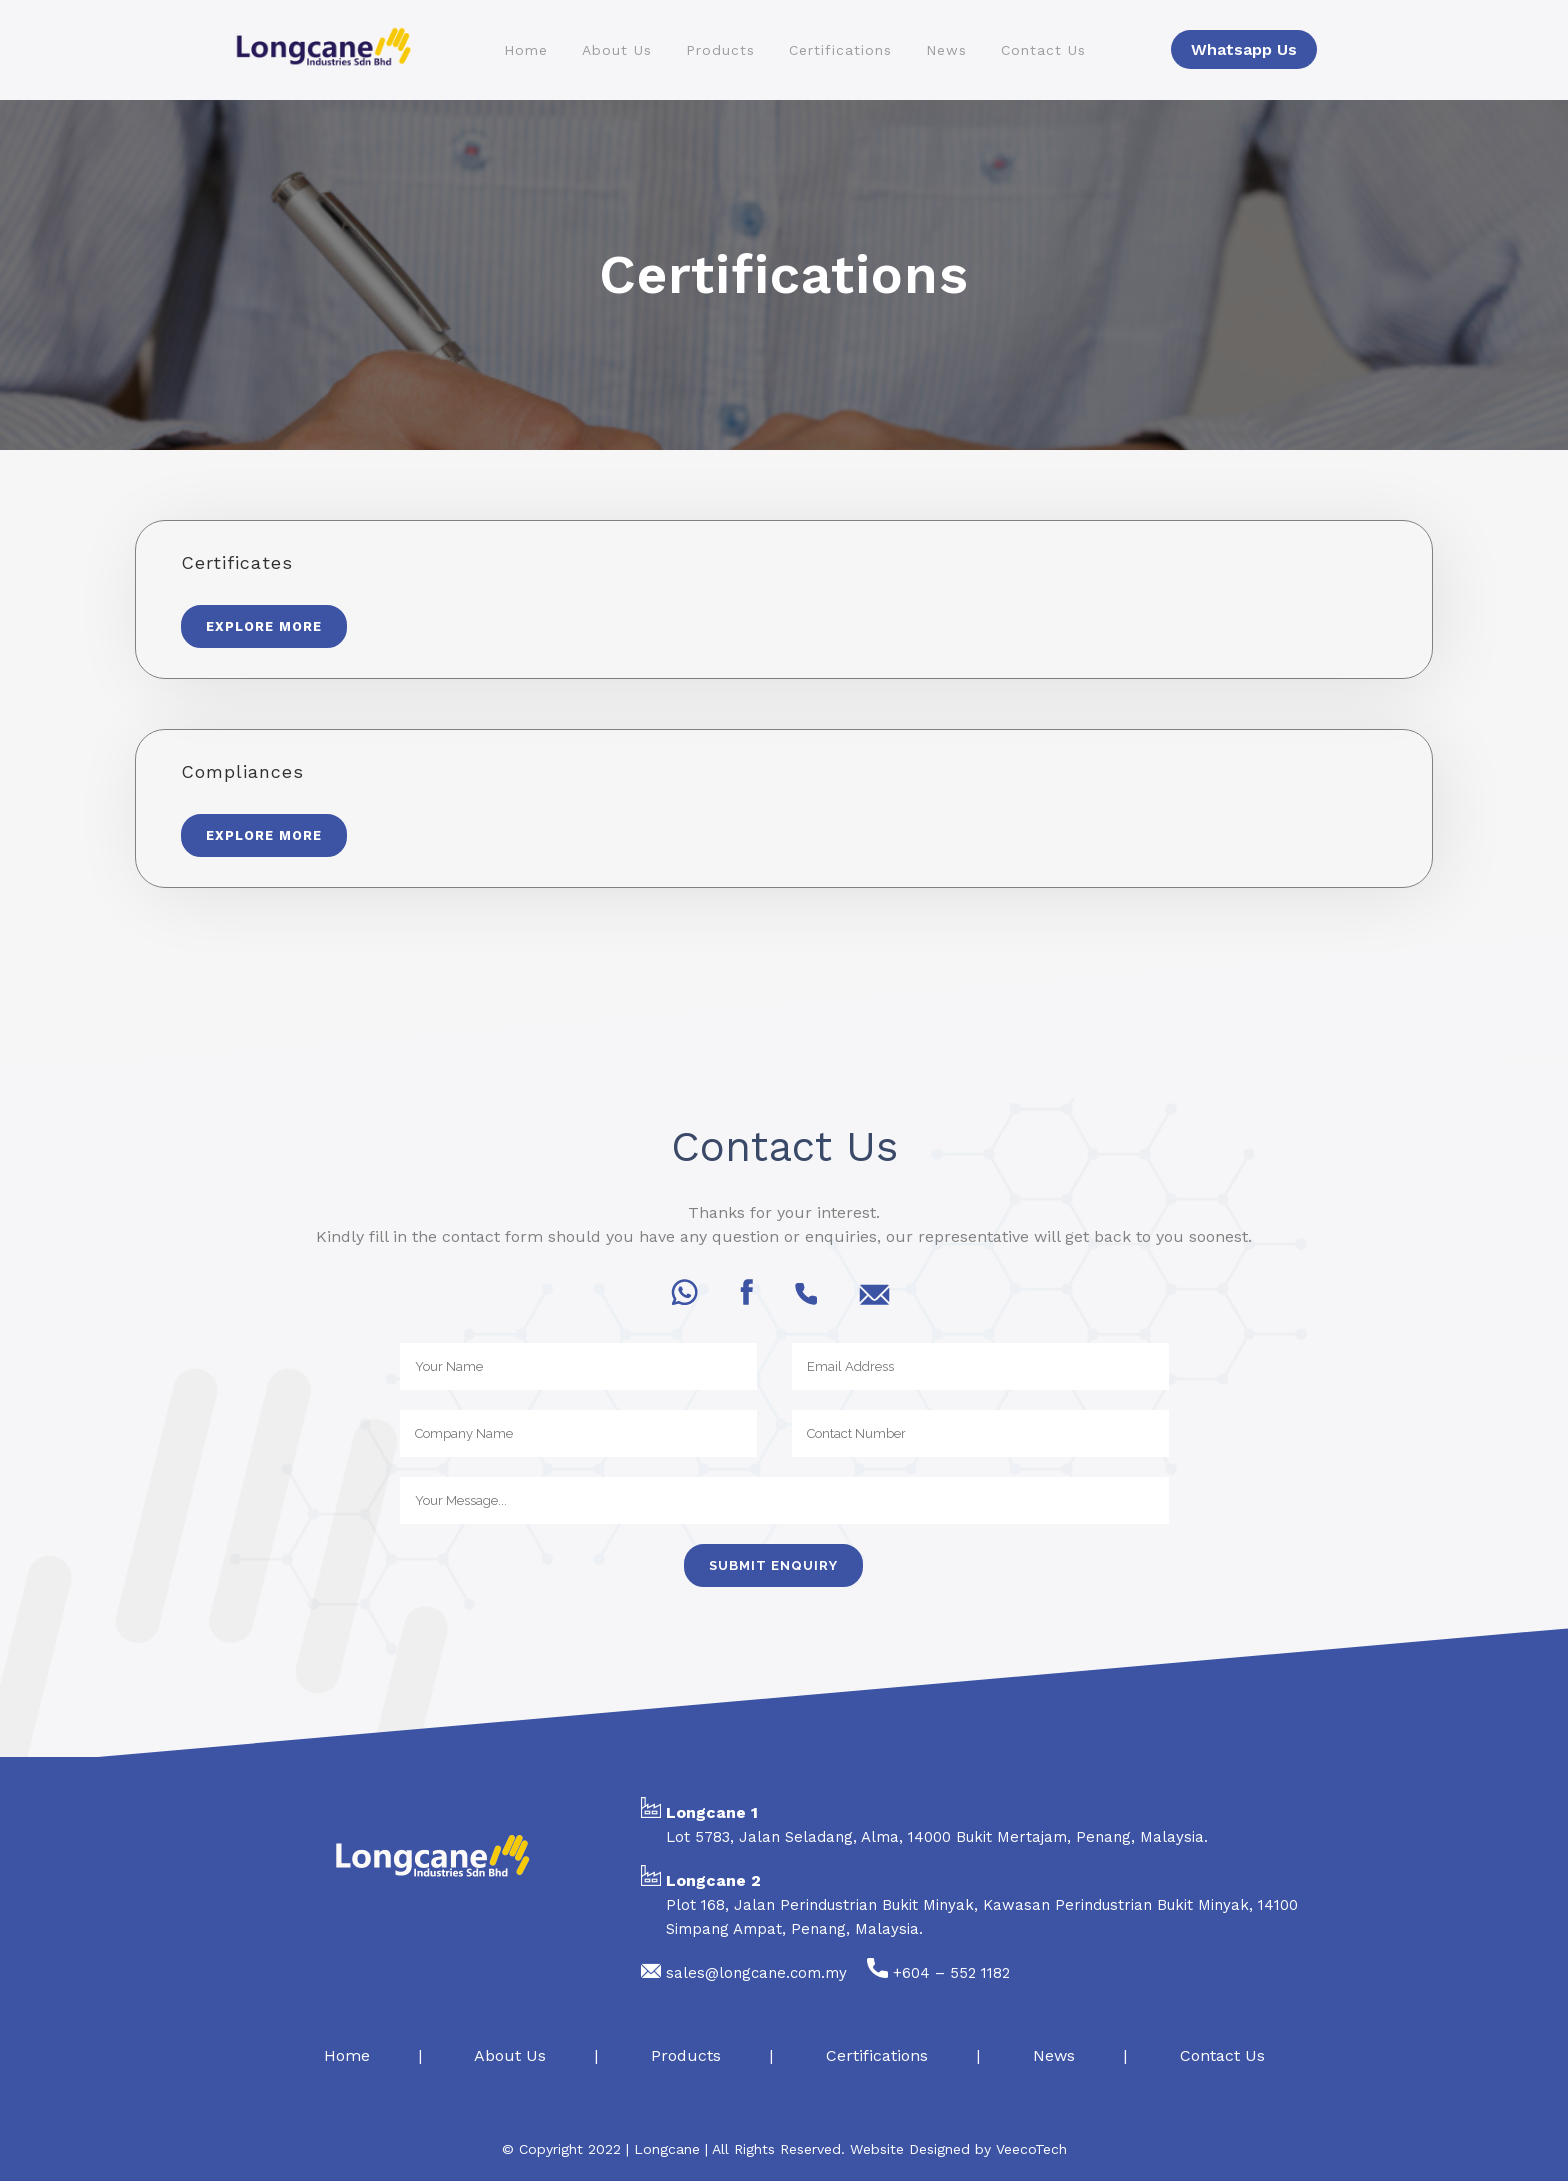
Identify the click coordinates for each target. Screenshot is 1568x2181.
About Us (510, 2055)
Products (686, 2055)
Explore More (264, 626)
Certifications (877, 2055)
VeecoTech (1031, 2149)
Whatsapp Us (1244, 49)
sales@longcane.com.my (756, 1973)
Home (344, 2055)
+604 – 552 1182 (951, 1973)
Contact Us (1222, 2055)
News (1054, 2055)
